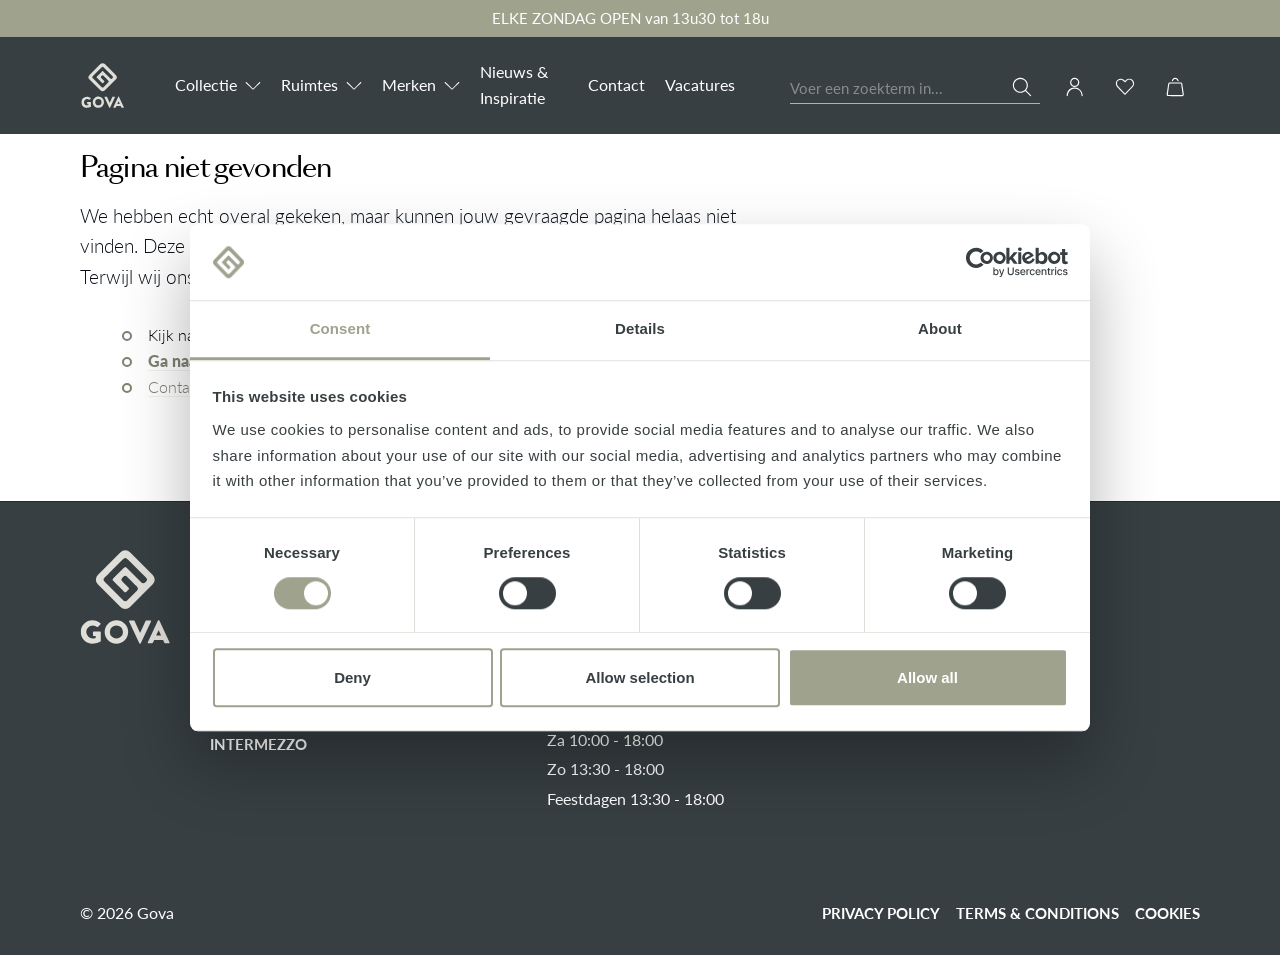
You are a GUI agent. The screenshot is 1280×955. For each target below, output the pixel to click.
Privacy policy (881, 913)
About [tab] (940, 329)
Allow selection (639, 677)
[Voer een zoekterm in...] (901, 89)
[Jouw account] (1075, 87)
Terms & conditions (1037, 913)
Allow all (927, 677)
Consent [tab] (340, 329)
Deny (352, 677)
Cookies (1167, 913)
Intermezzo (258, 744)
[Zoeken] (1026, 87)
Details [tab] (640, 329)
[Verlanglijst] (1125, 86)
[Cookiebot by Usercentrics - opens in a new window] (980, 262)
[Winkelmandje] (1175, 86)
